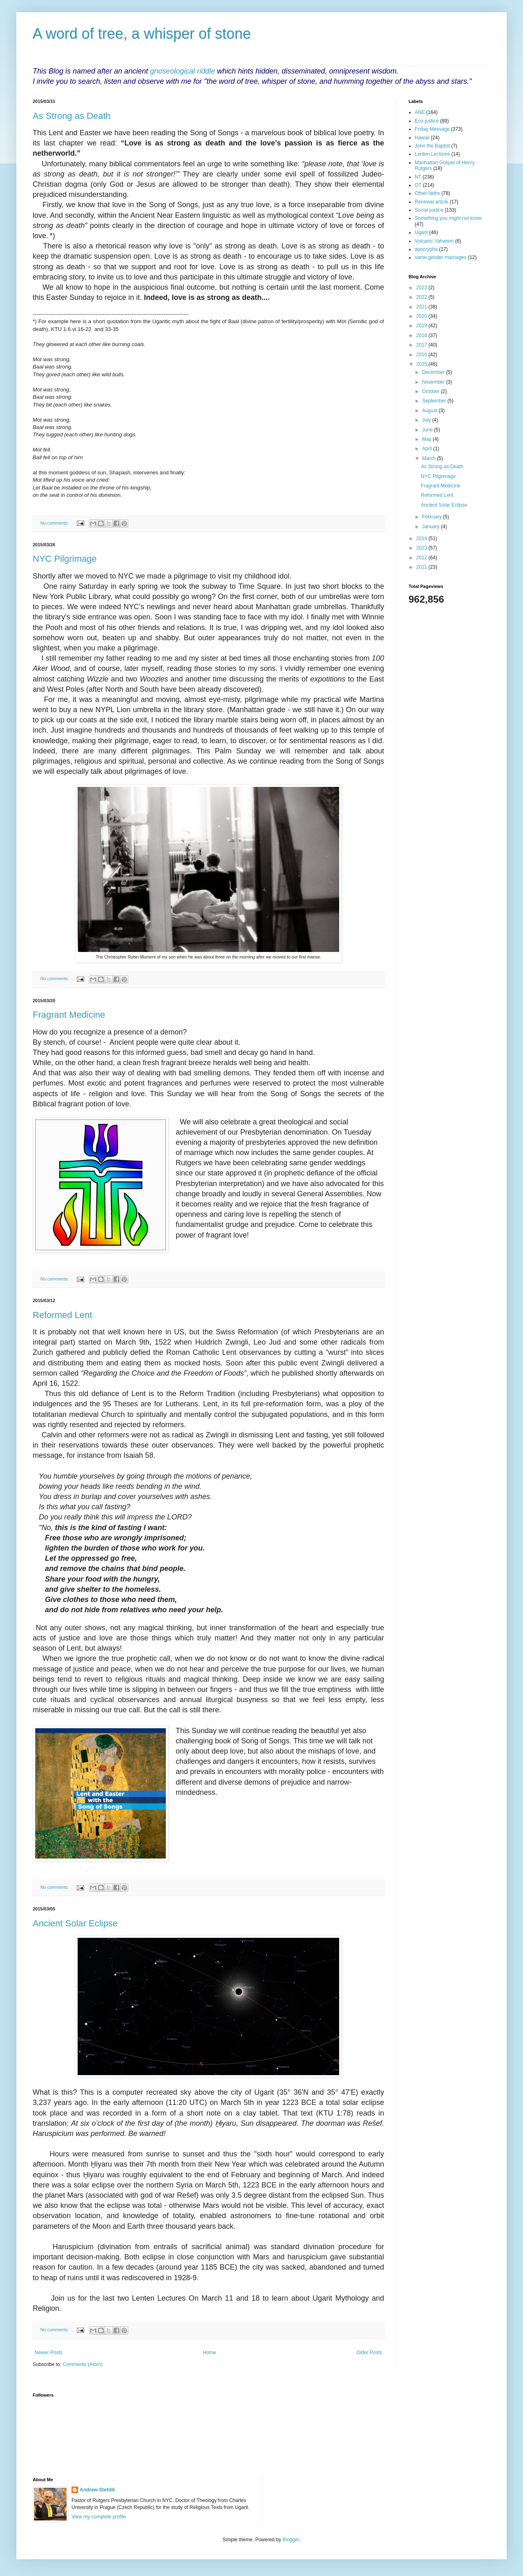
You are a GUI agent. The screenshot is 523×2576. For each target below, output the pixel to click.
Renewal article (431, 202)
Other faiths (427, 193)
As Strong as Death (72, 116)
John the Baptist (432, 146)
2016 (422, 354)
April (427, 448)
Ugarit (421, 232)
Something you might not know (448, 218)
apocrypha (426, 249)
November (434, 382)
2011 (422, 567)
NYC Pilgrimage (65, 559)
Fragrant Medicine (69, 1015)
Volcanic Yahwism (434, 241)
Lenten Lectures (432, 154)
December (434, 372)
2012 (422, 558)
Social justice (429, 210)
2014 (422, 538)
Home (209, 2352)
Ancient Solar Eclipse (75, 1923)
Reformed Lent (62, 1315)
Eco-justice (427, 121)
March (429, 458)
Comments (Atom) (82, 2364)
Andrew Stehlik (97, 2490)
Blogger (290, 2539)
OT (418, 185)
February (432, 517)
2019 (422, 325)
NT (418, 177)
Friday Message (432, 129)
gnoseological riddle (182, 71)
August (430, 410)
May (427, 439)
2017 (422, 345)
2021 (422, 307)
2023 (422, 287)
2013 (422, 548)
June (428, 430)
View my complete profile (99, 2517)
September (434, 401)
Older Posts (369, 2352)
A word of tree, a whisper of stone (142, 33)
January (431, 526)
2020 (422, 316)
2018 (422, 335)
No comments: (55, 523)
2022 (422, 297)
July (427, 420)
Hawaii (422, 138)
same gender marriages (441, 257)
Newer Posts (49, 2352)
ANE (420, 112)
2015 (422, 364)
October (431, 391)
